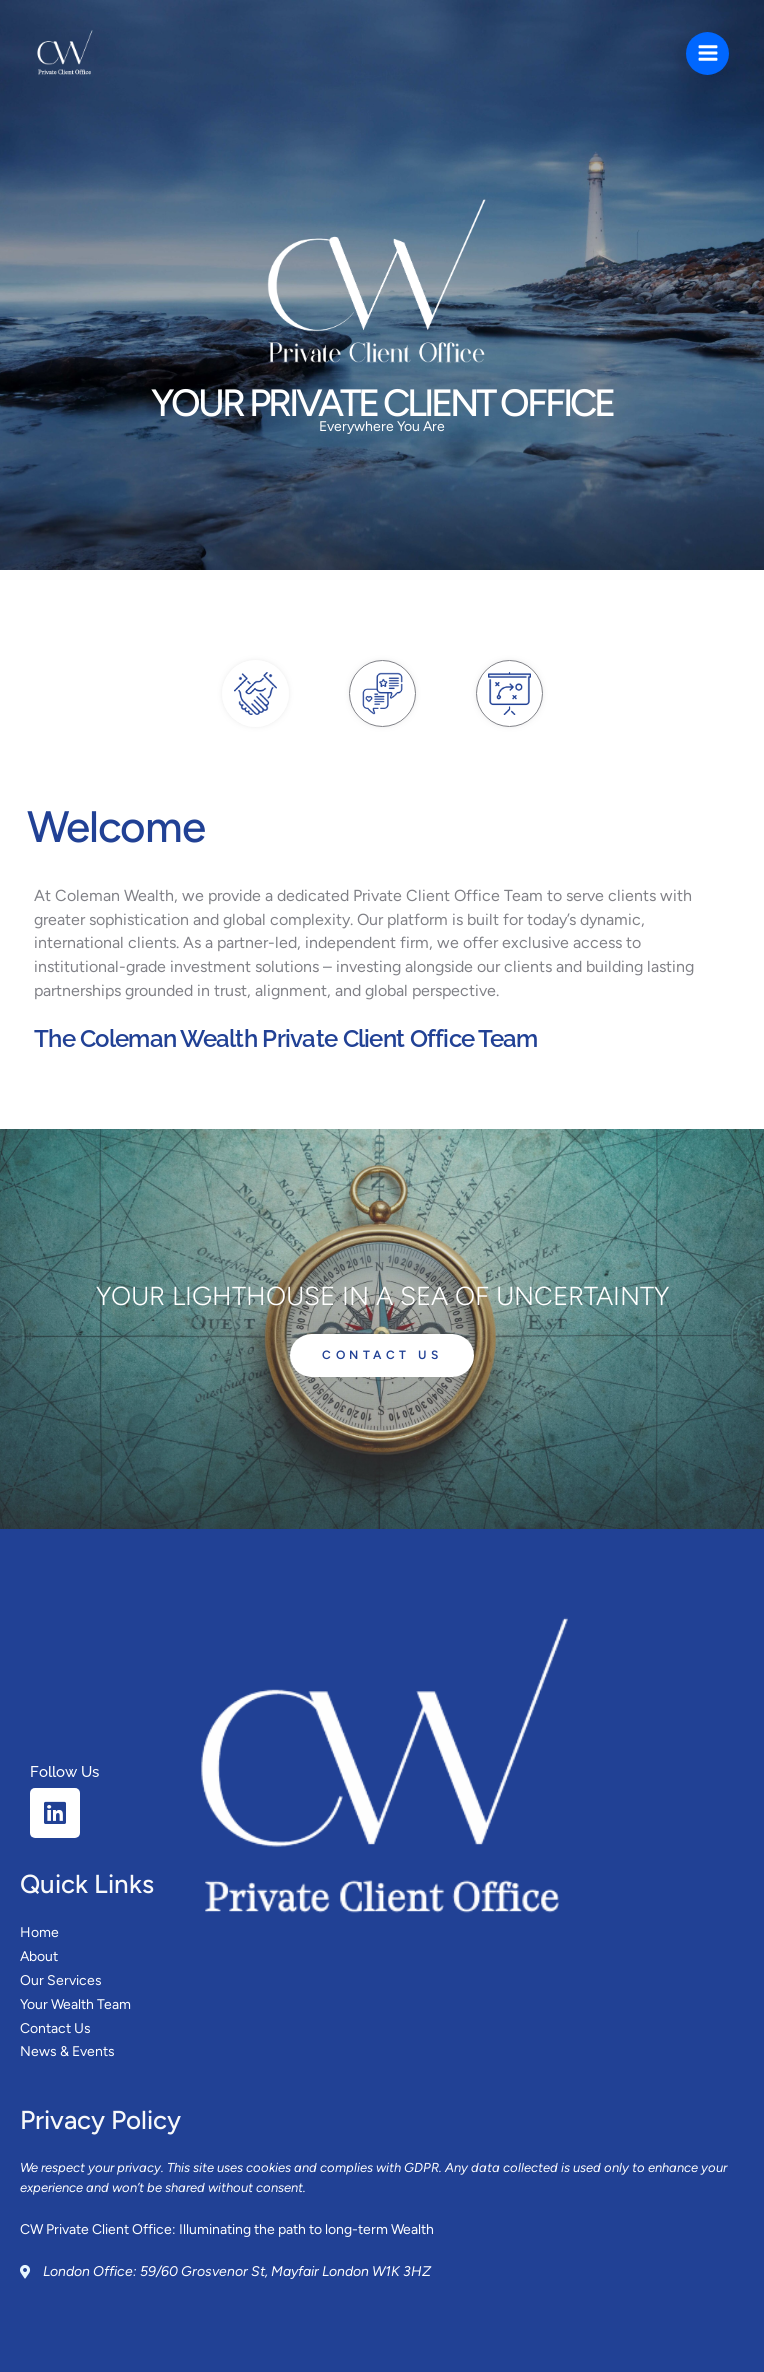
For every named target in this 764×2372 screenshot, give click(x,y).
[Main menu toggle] (707, 53)
